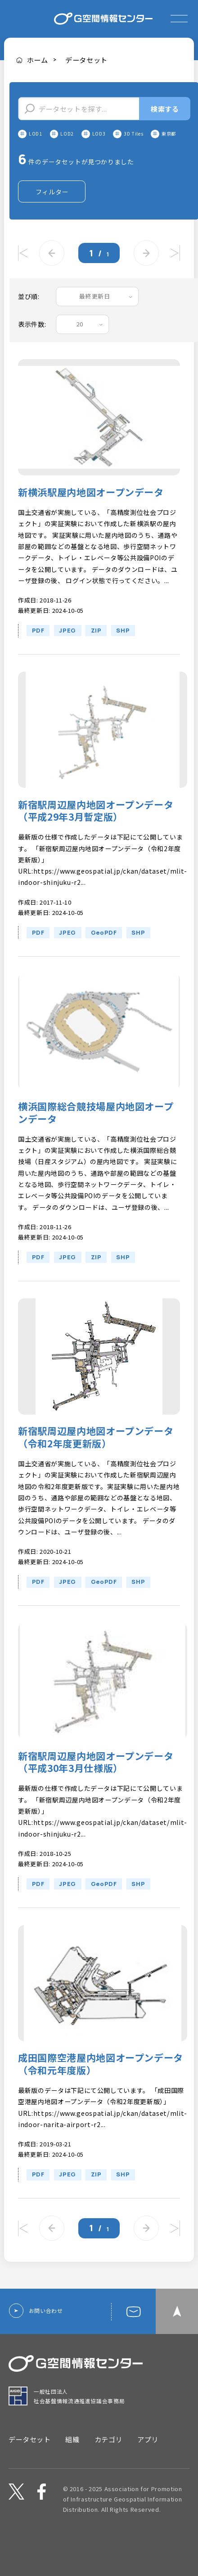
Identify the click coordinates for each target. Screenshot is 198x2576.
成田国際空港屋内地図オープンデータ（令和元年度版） (100, 2081)
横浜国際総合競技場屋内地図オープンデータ (95, 1130)
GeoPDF (104, 950)
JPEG (67, 648)
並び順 (28, 313)
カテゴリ (108, 2456)
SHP (123, 648)
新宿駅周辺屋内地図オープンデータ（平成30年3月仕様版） (95, 1779)
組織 (72, 2456)
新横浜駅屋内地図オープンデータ (91, 509)
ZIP (96, 648)
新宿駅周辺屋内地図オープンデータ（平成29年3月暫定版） (95, 828)
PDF (38, 648)
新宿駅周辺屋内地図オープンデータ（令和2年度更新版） (95, 1454)
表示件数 (31, 341)
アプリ (147, 2456)
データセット (86, 60)
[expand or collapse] (179, 18)
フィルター (52, 208)
